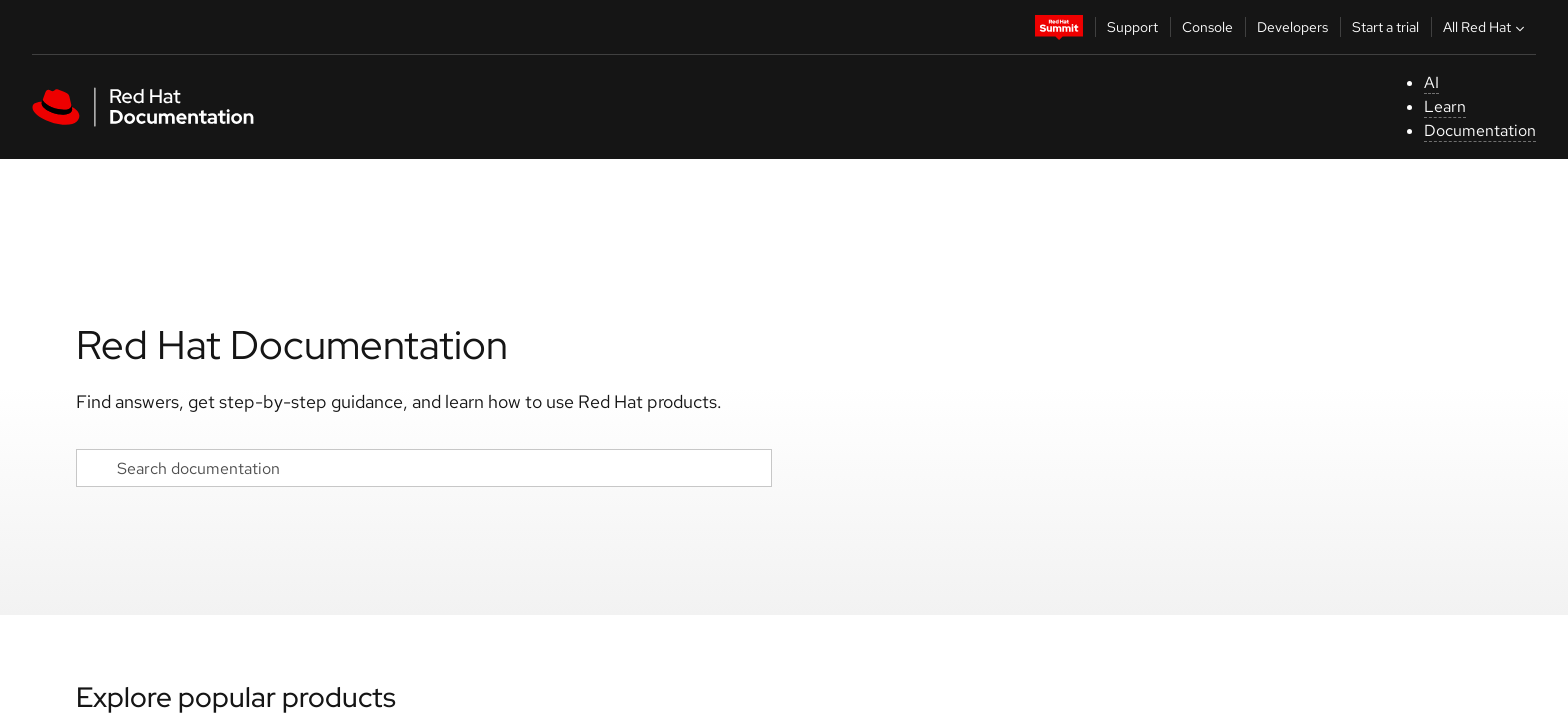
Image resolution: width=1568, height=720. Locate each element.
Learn (1445, 106)
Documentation (1480, 130)
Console (1207, 27)
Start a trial (1385, 27)
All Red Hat (1486, 27)
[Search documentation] (424, 468)
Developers (1292, 27)
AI (1431, 82)
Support (1132, 27)
